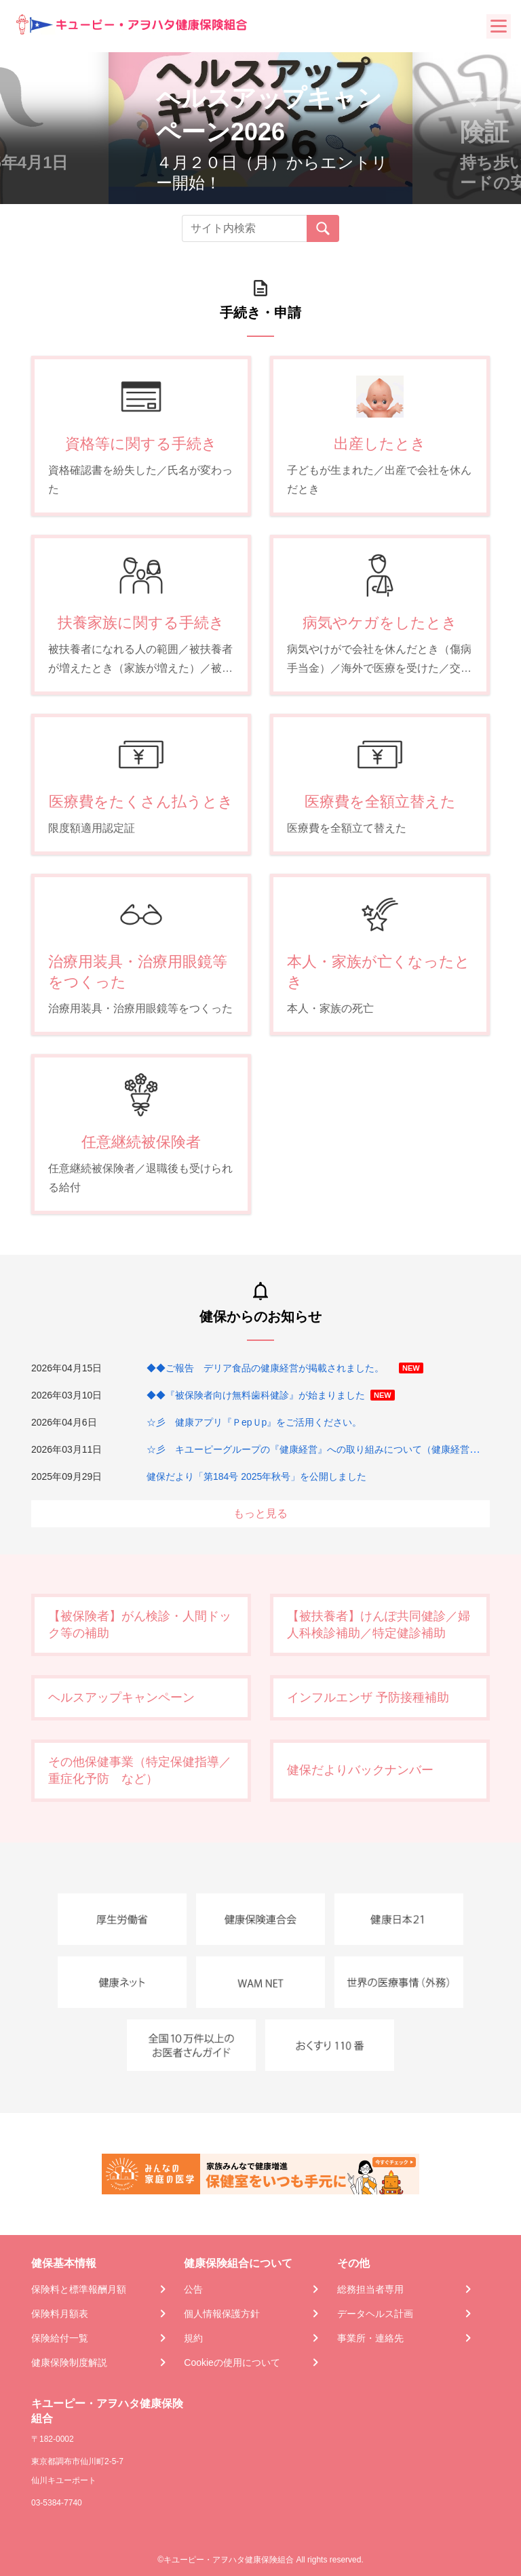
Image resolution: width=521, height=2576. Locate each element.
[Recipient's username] (244, 228)
